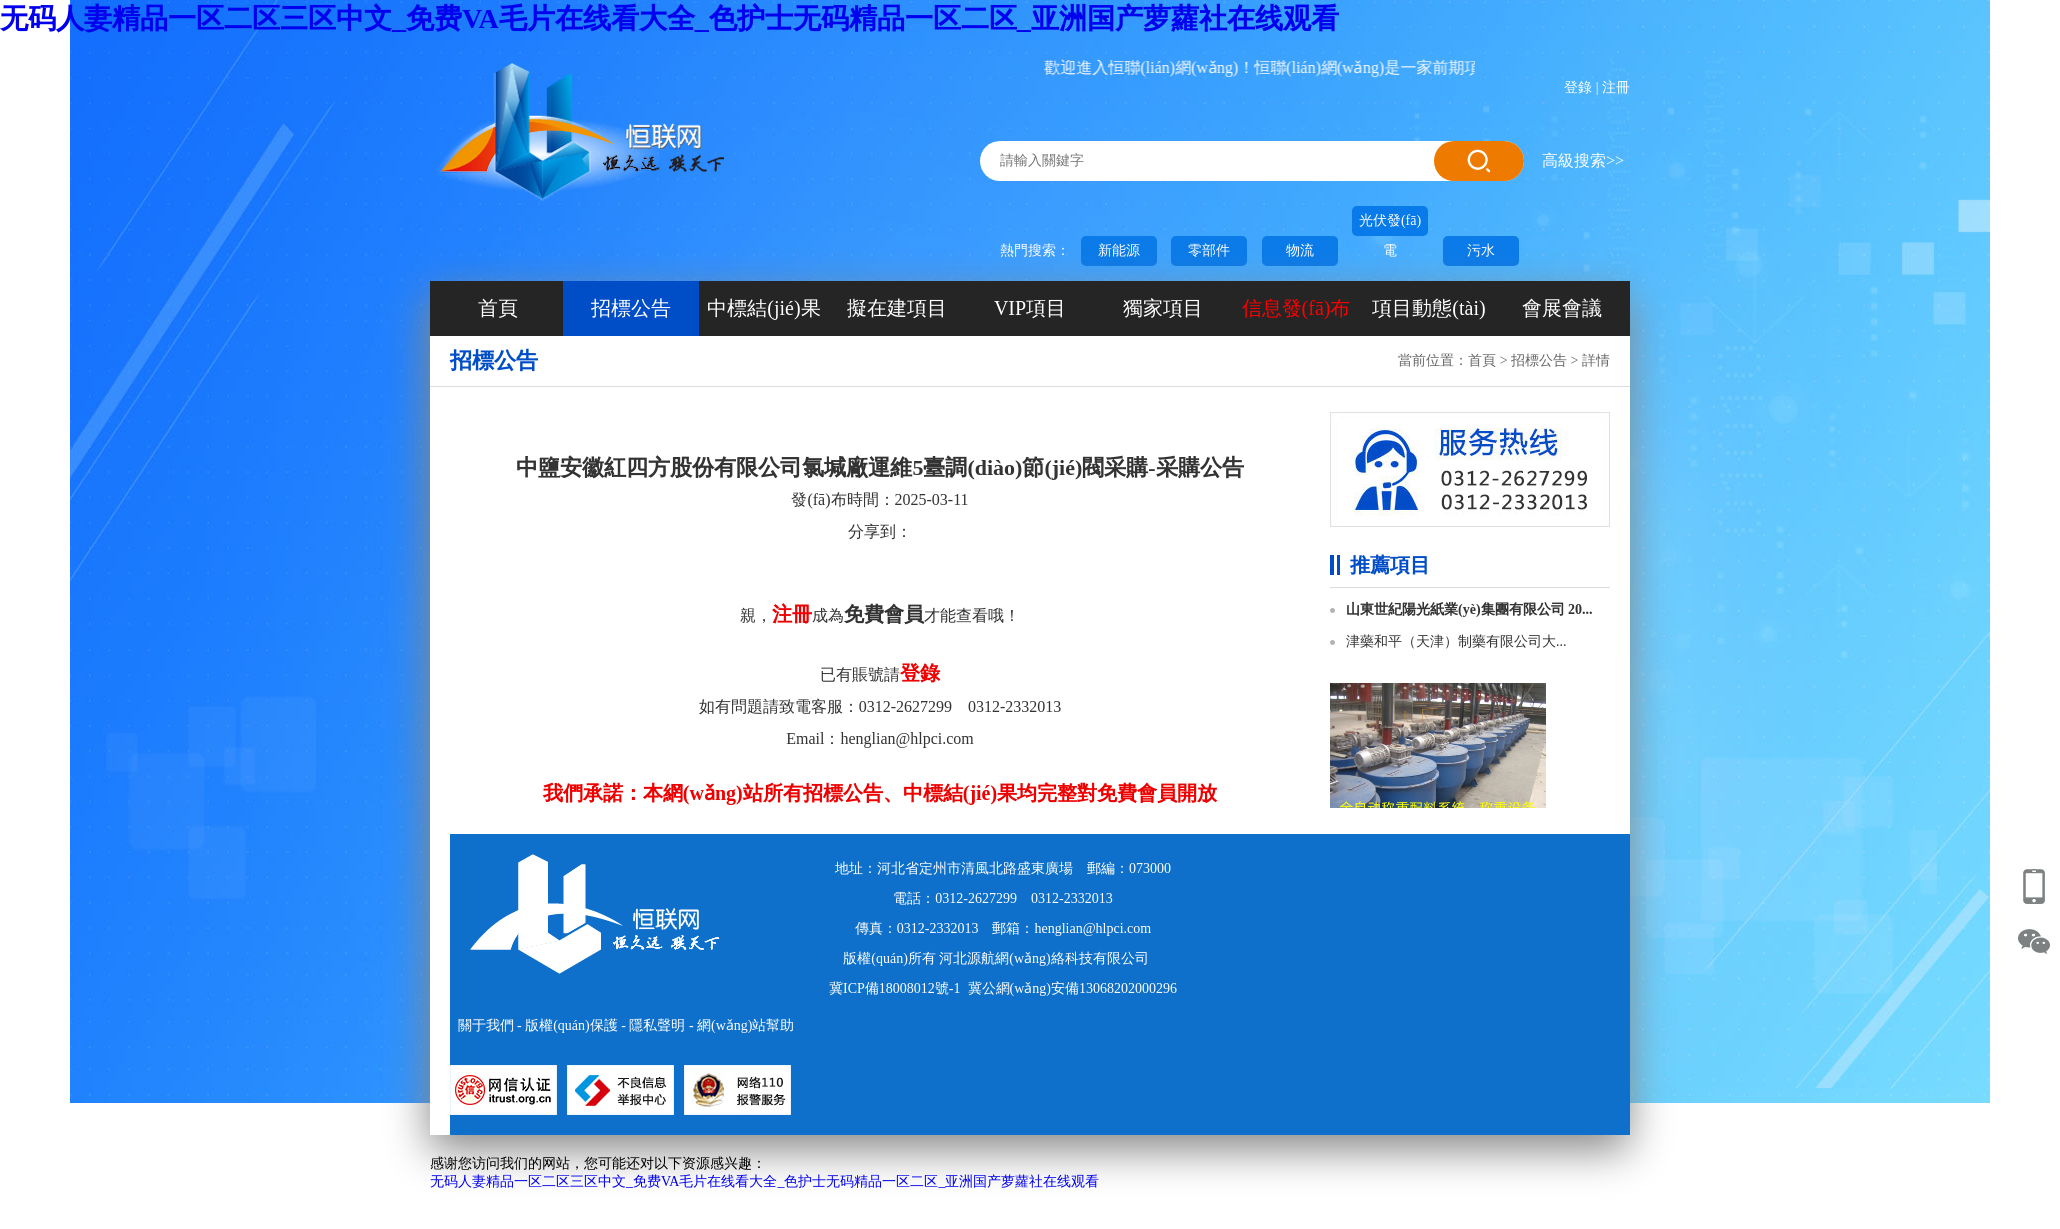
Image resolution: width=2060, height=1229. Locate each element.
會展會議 (1562, 308)
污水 (1481, 250)
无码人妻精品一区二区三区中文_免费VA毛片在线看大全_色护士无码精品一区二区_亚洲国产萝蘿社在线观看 (669, 18)
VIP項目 (1030, 308)
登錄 (1578, 87)
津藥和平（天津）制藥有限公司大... (1456, 641)
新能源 (1119, 250)
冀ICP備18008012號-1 (894, 988)
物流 (1300, 250)
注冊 (1616, 87)
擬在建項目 (897, 308)
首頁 (498, 308)
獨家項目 (1163, 308)
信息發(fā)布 (1296, 308)
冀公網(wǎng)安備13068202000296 (1072, 988)
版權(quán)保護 (571, 1025)
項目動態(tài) (1428, 308)
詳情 (1596, 360)
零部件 (1209, 250)
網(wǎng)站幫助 (745, 1025)
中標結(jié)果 (763, 308)
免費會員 (884, 614)
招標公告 (631, 308)
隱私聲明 (657, 1025)
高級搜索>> (1583, 160)
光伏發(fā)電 (1390, 224)
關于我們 (486, 1025)
